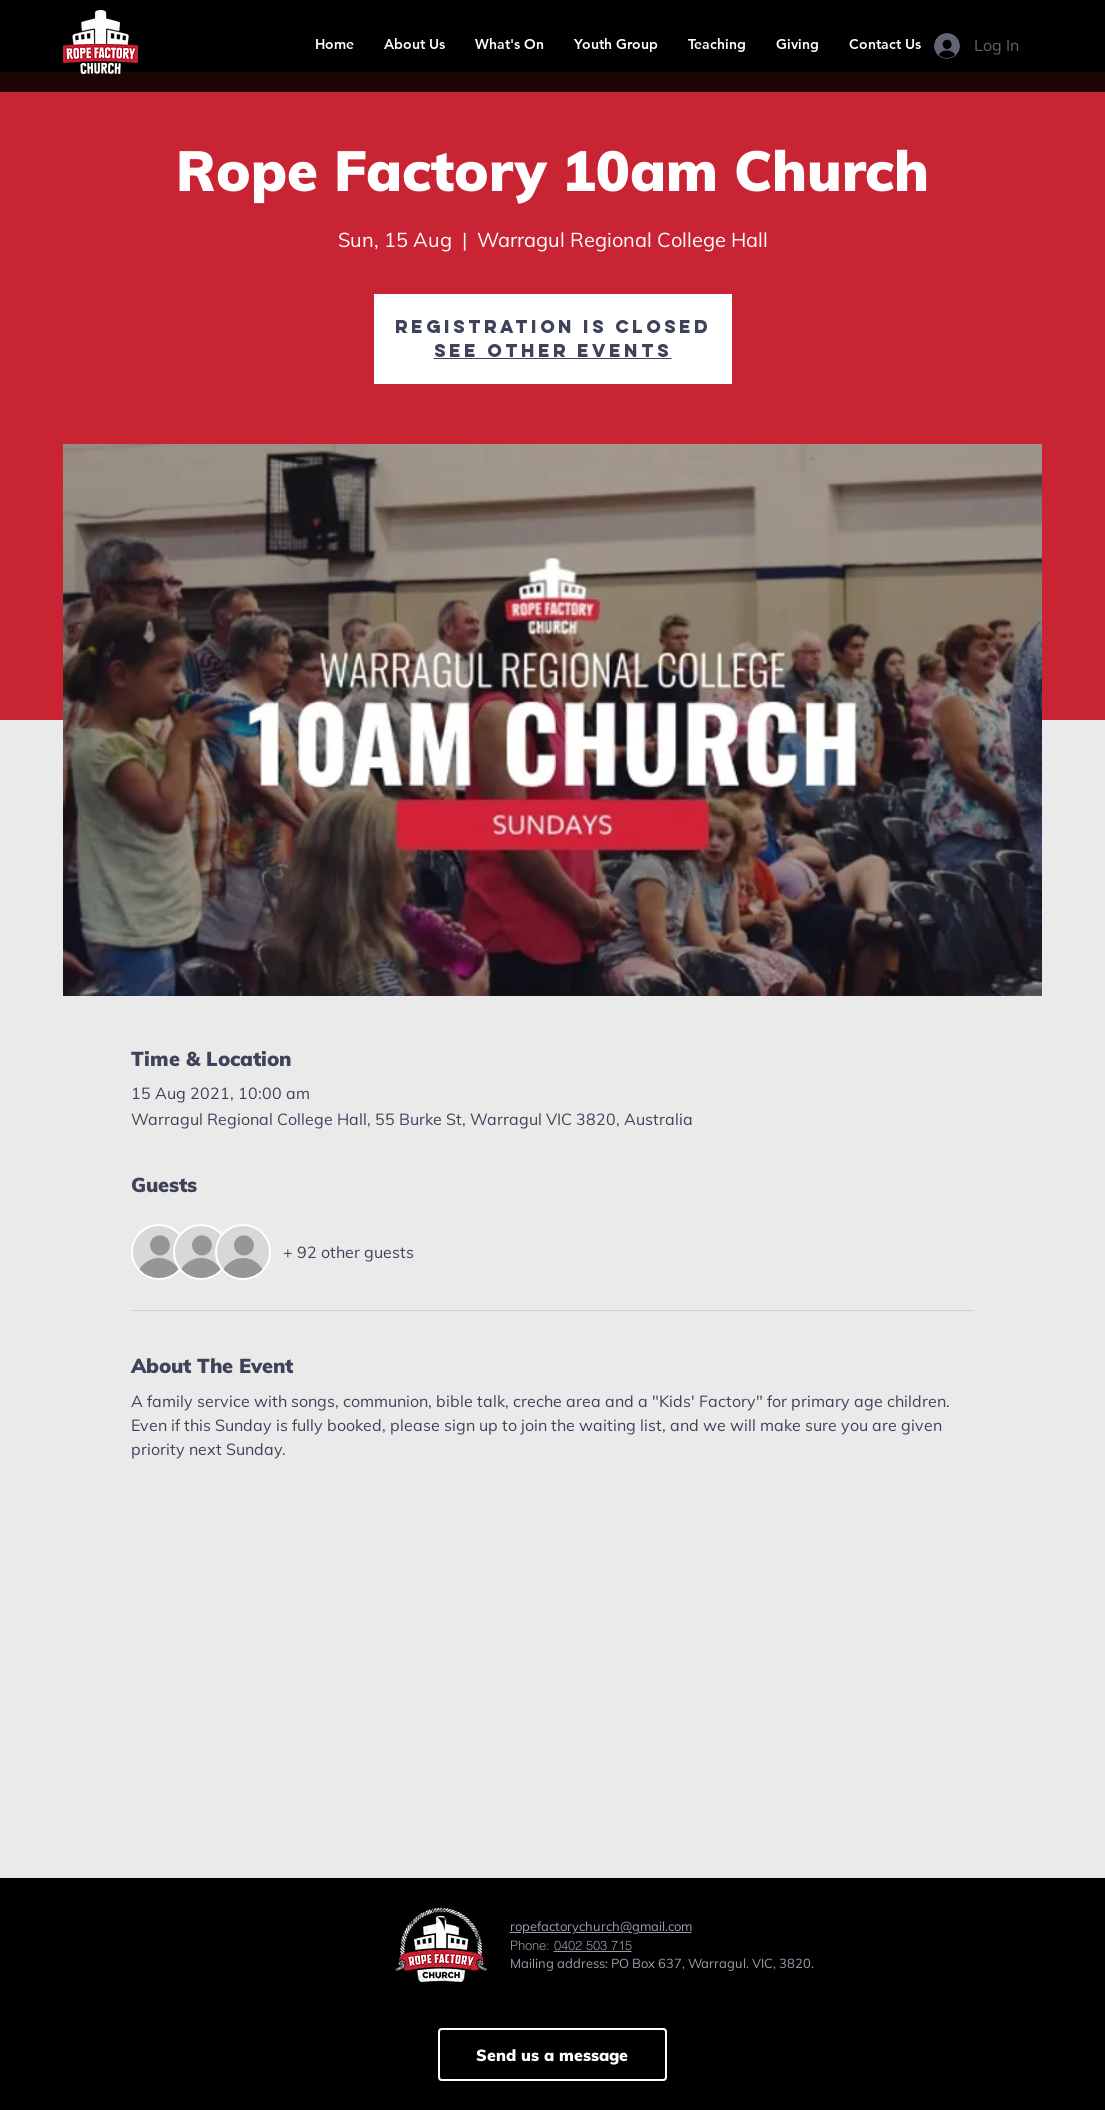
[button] (414, 44)
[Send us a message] (552, 2054)
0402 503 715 (593, 1945)
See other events (553, 350)
